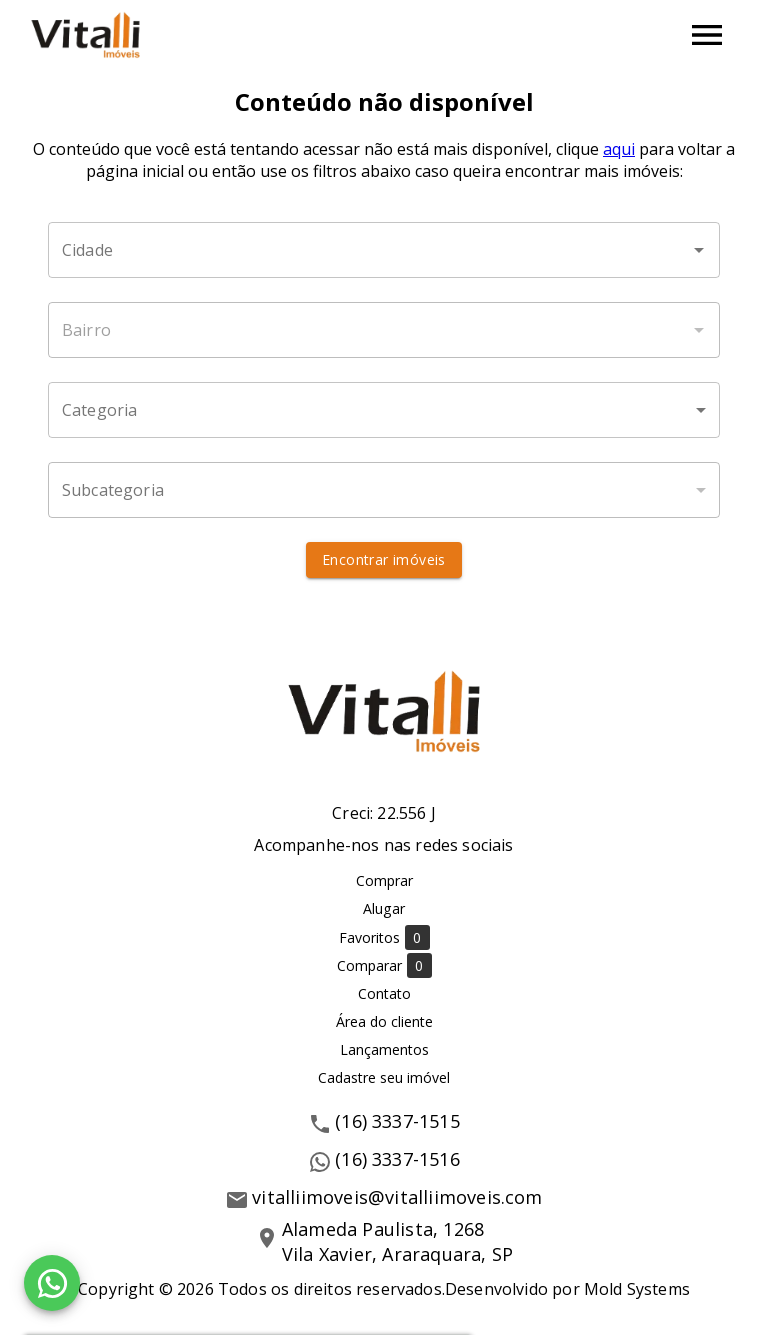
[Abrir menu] (707, 35)
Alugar (384, 908)
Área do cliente (384, 1021)
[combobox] (384, 250)
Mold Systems (637, 1289)
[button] (384, 410)
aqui (619, 149)
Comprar (384, 880)
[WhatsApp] (52, 1283)
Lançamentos (384, 1049)
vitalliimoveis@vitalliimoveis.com (397, 1197)
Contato (384, 993)
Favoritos (384, 937)
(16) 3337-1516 (397, 1159)
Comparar (384, 965)
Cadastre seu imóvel (384, 1077)
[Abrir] (699, 250)
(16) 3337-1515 (397, 1121)
